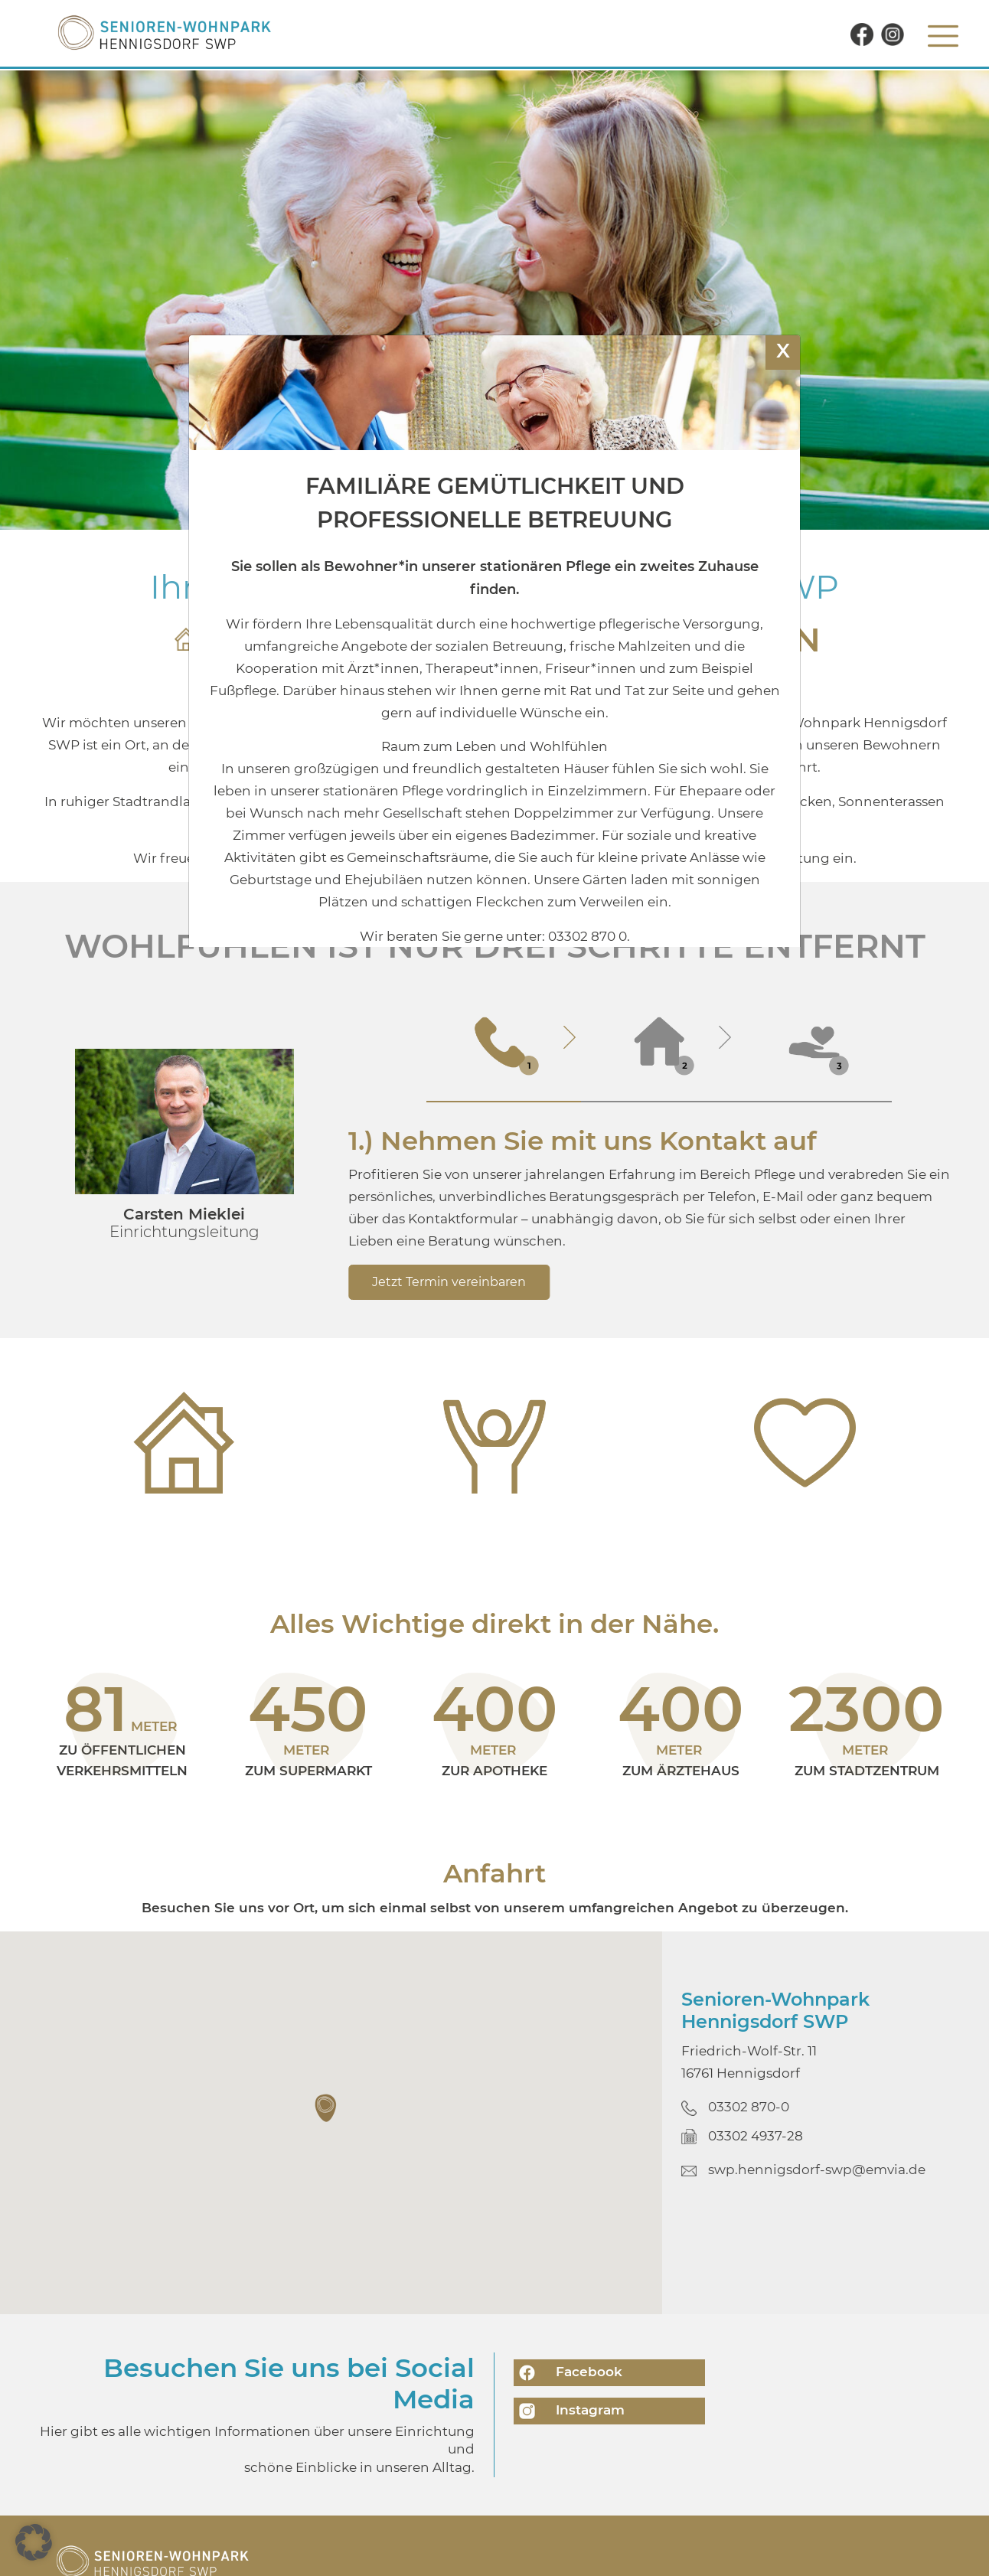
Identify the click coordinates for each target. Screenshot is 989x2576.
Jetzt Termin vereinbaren (449, 1282)
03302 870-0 (748, 2106)
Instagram (569, 2411)
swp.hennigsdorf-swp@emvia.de (816, 2169)
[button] (326, 2108)
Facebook (568, 2372)
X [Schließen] (783, 350)
